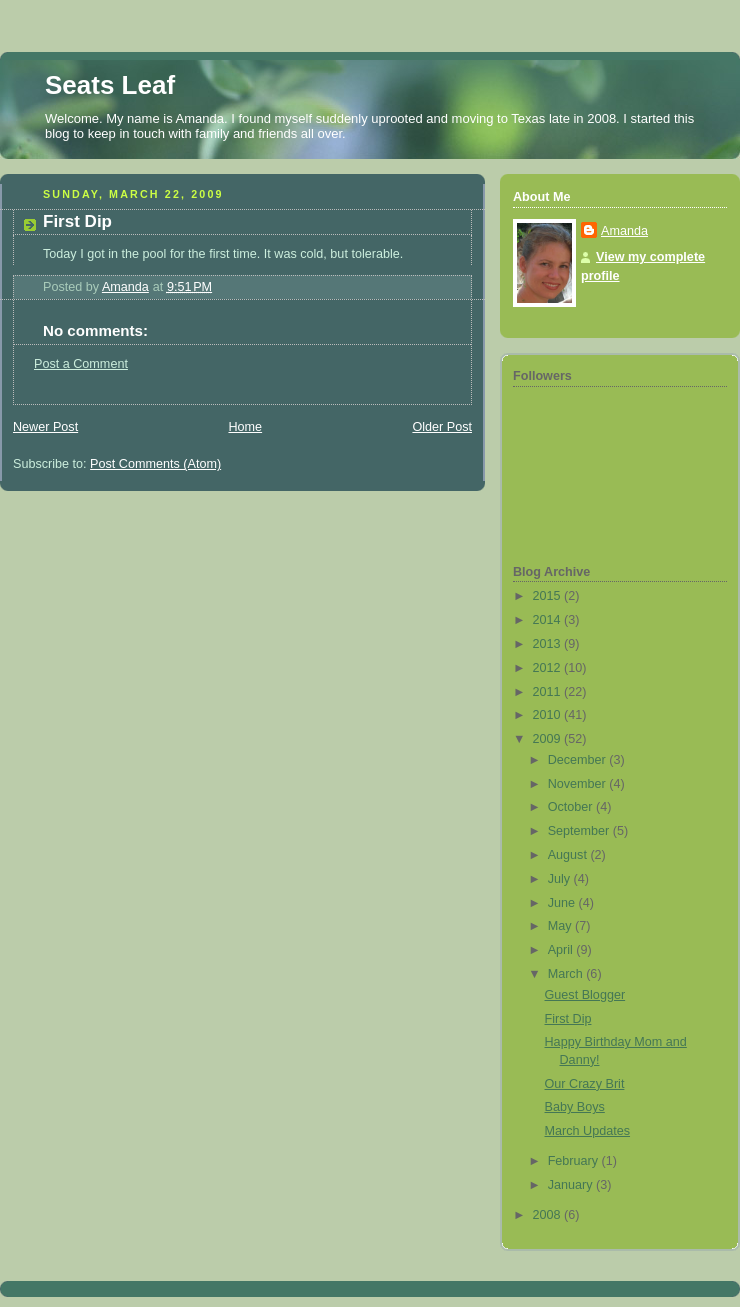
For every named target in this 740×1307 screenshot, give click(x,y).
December (579, 760)
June (563, 903)
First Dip (568, 1019)
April (562, 950)
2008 (549, 1215)
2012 (549, 668)
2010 (549, 715)
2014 (549, 620)
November (579, 784)
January (572, 1185)
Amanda (624, 231)
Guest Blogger (585, 995)
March (567, 974)
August (569, 855)
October (572, 807)
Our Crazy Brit (585, 1084)
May (561, 926)
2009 (549, 739)
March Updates (588, 1131)
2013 (549, 644)
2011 (549, 692)
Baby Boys (575, 1107)
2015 (549, 596)
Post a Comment (81, 364)
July (561, 879)
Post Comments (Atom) (155, 464)
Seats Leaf (110, 85)
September (580, 831)
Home (245, 427)
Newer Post (45, 427)
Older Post (442, 427)
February (575, 1161)
